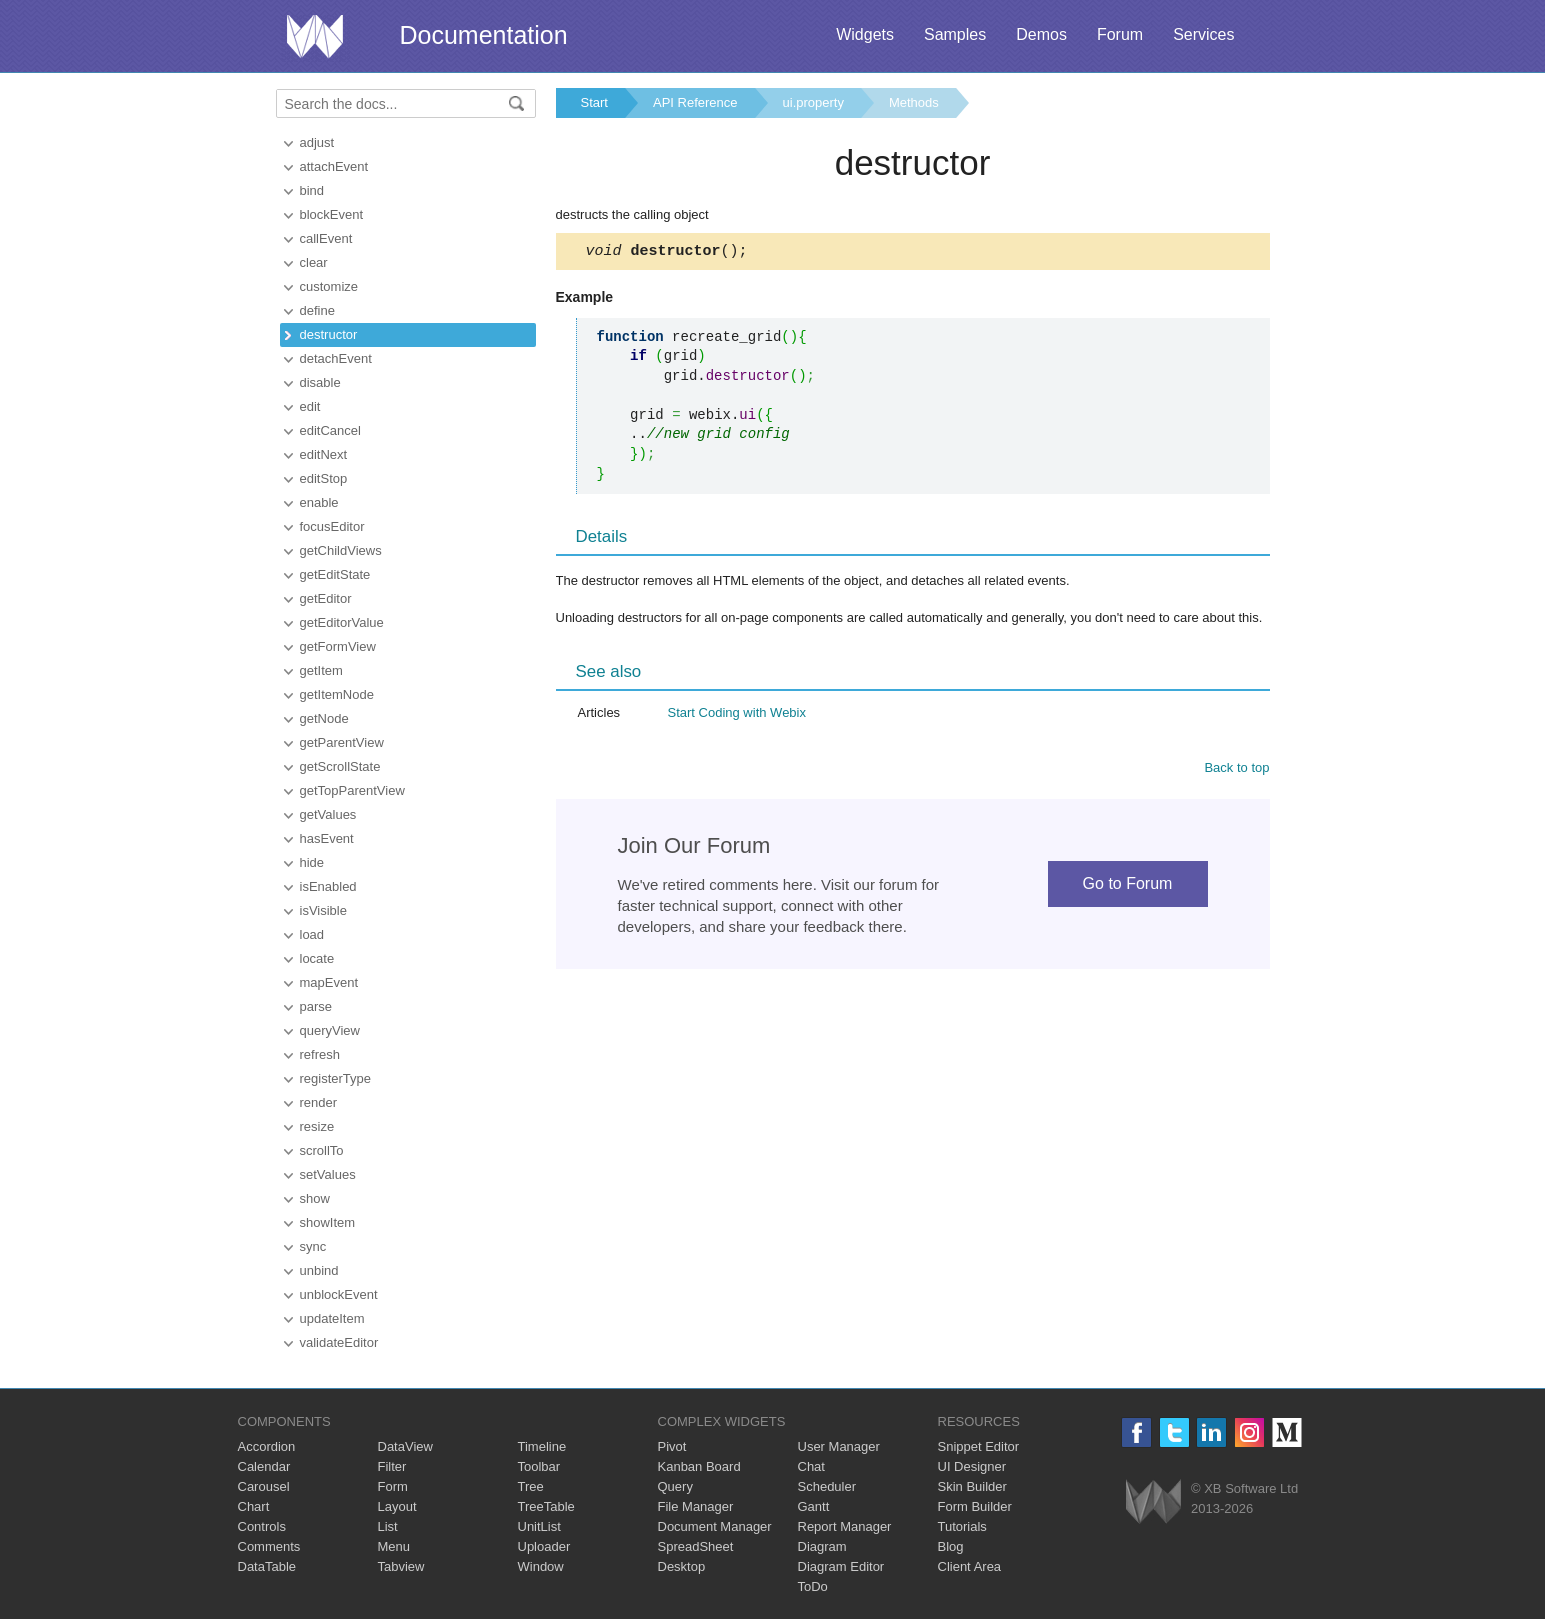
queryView (330, 1030)
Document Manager (715, 1526)
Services (1203, 34)
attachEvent (334, 166)
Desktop (682, 1566)
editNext (324, 454)
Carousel (264, 1486)
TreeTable (546, 1506)
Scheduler (827, 1486)
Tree (531, 1486)
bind (312, 190)
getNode (324, 718)
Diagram (822, 1546)
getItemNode (337, 694)
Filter (392, 1466)
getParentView (342, 742)
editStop (324, 478)
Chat (811, 1466)
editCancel (330, 430)
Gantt (814, 1506)
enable (319, 502)
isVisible (323, 910)
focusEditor (332, 526)
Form (393, 1486)
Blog (951, 1546)
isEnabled (328, 886)
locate (317, 958)
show (315, 1198)
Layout (397, 1506)
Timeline (542, 1446)
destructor (329, 334)
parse (316, 1006)
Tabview (401, 1566)
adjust (317, 142)
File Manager (696, 1506)
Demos (1041, 34)
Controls (262, 1526)
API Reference (695, 102)
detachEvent (336, 358)
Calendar (264, 1466)
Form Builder (975, 1506)
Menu (394, 1546)
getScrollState (340, 766)
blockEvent (332, 214)
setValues (328, 1174)
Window (541, 1566)
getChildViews (341, 550)
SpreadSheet (696, 1546)
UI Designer (972, 1466)
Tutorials (962, 1526)
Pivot (672, 1446)
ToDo (813, 1586)
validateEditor (339, 1342)
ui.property (813, 102)
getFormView (338, 646)
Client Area (970, 1566)
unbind (319, 1270)
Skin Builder (972, 1486)
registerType (336, 1078)
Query (675, 1486)
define (317, 310)
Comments (269, 1546)
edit (310, 406)
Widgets (865, 34)
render (319, 1102)
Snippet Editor (979, 1446)
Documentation (484, 35)
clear (314, 262)
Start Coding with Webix (737, 715)
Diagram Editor (841, 1566)
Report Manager (845, 1526)
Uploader (544, 1546)
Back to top (1236, 770)
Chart (254, 1506)
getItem (321, 670)
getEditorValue (342, 622)
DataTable (267, 1566)
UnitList (539, 1526)
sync (313, 1246)
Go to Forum (1128, 886)
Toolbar (539, 1466)
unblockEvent (339, 1294)
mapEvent (329, 982)
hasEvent (327, 838)
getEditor (326, 598)
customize (329, 286)
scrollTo (322, 1150)
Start (594, 102)
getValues (328, 814)
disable (320, 382)
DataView (405, 1446)
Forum (1120, 34)
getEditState (335, 574)
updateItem (332, 1318)
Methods (914, 102)
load (312, 934)
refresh (320, 1054)
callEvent (326, 238)
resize (317, 1126)
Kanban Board (699, 1466)
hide (312, 862)
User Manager (839, 1446)
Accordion (267, 1446)
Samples (955, 34)
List (388, 1526)
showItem (328, 1222)
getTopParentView (352, 790)
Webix (1153, 1501)
